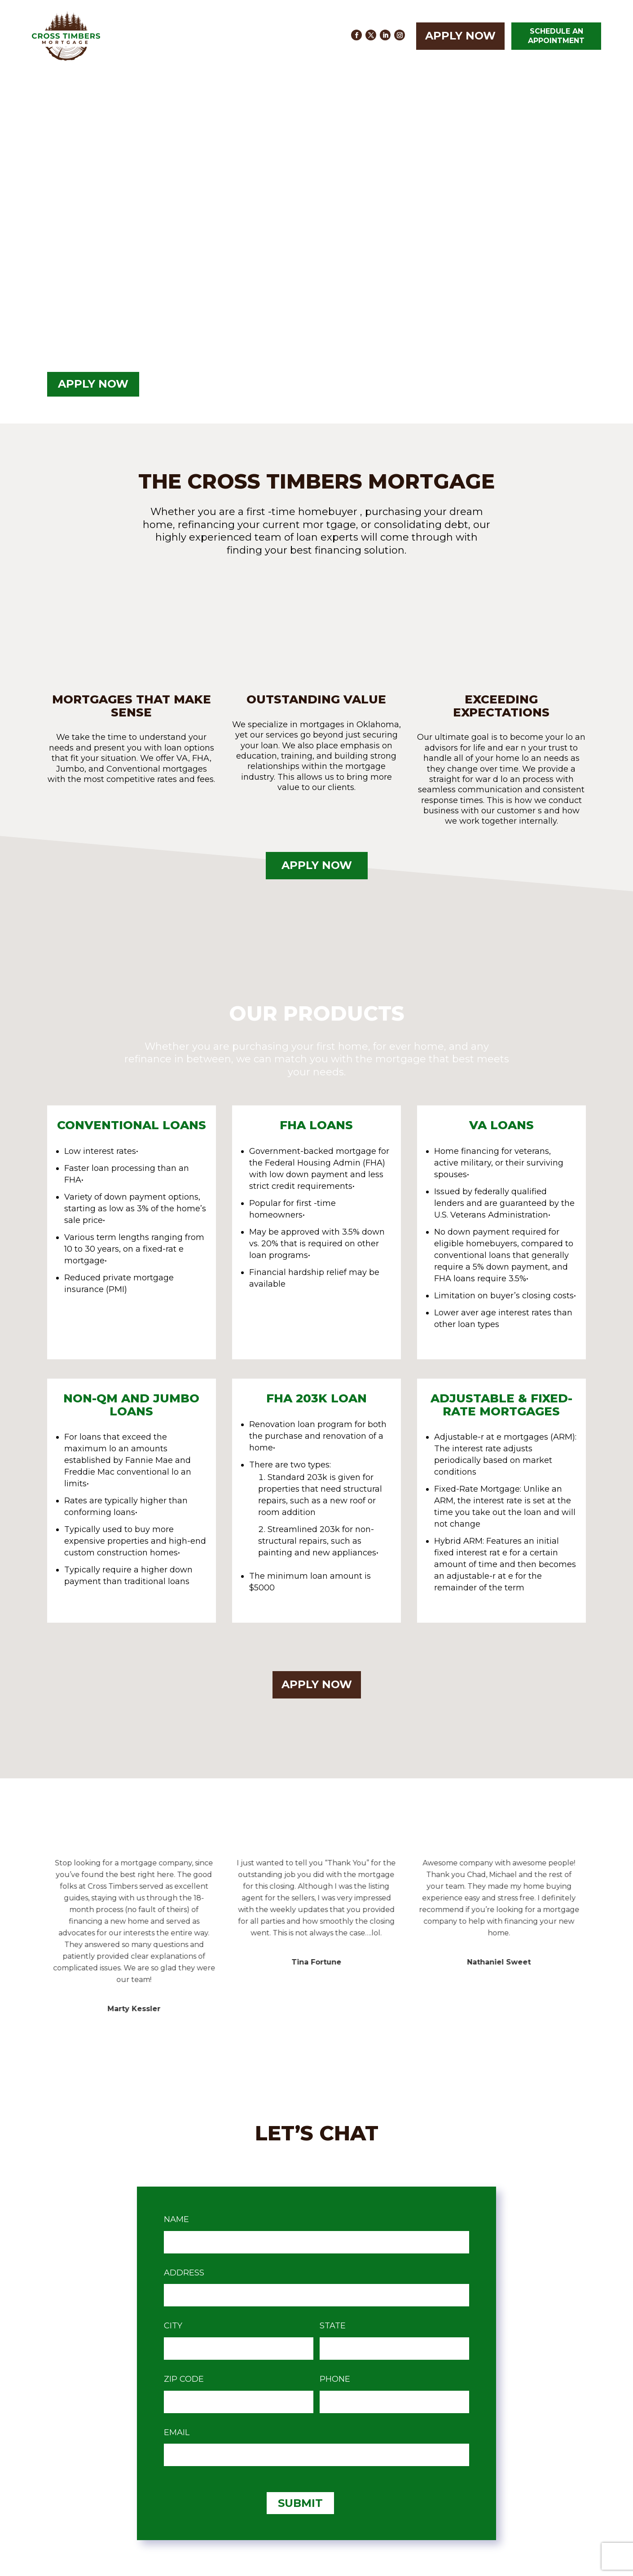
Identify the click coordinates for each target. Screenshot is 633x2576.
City (173, 2326)
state (333, 2326)
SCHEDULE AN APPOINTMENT (556, 36)
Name (176, 2219)
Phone (335, 2379)
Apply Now (460, 35)
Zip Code (184, 2379)
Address (184, 2273)
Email (176, 2432)
